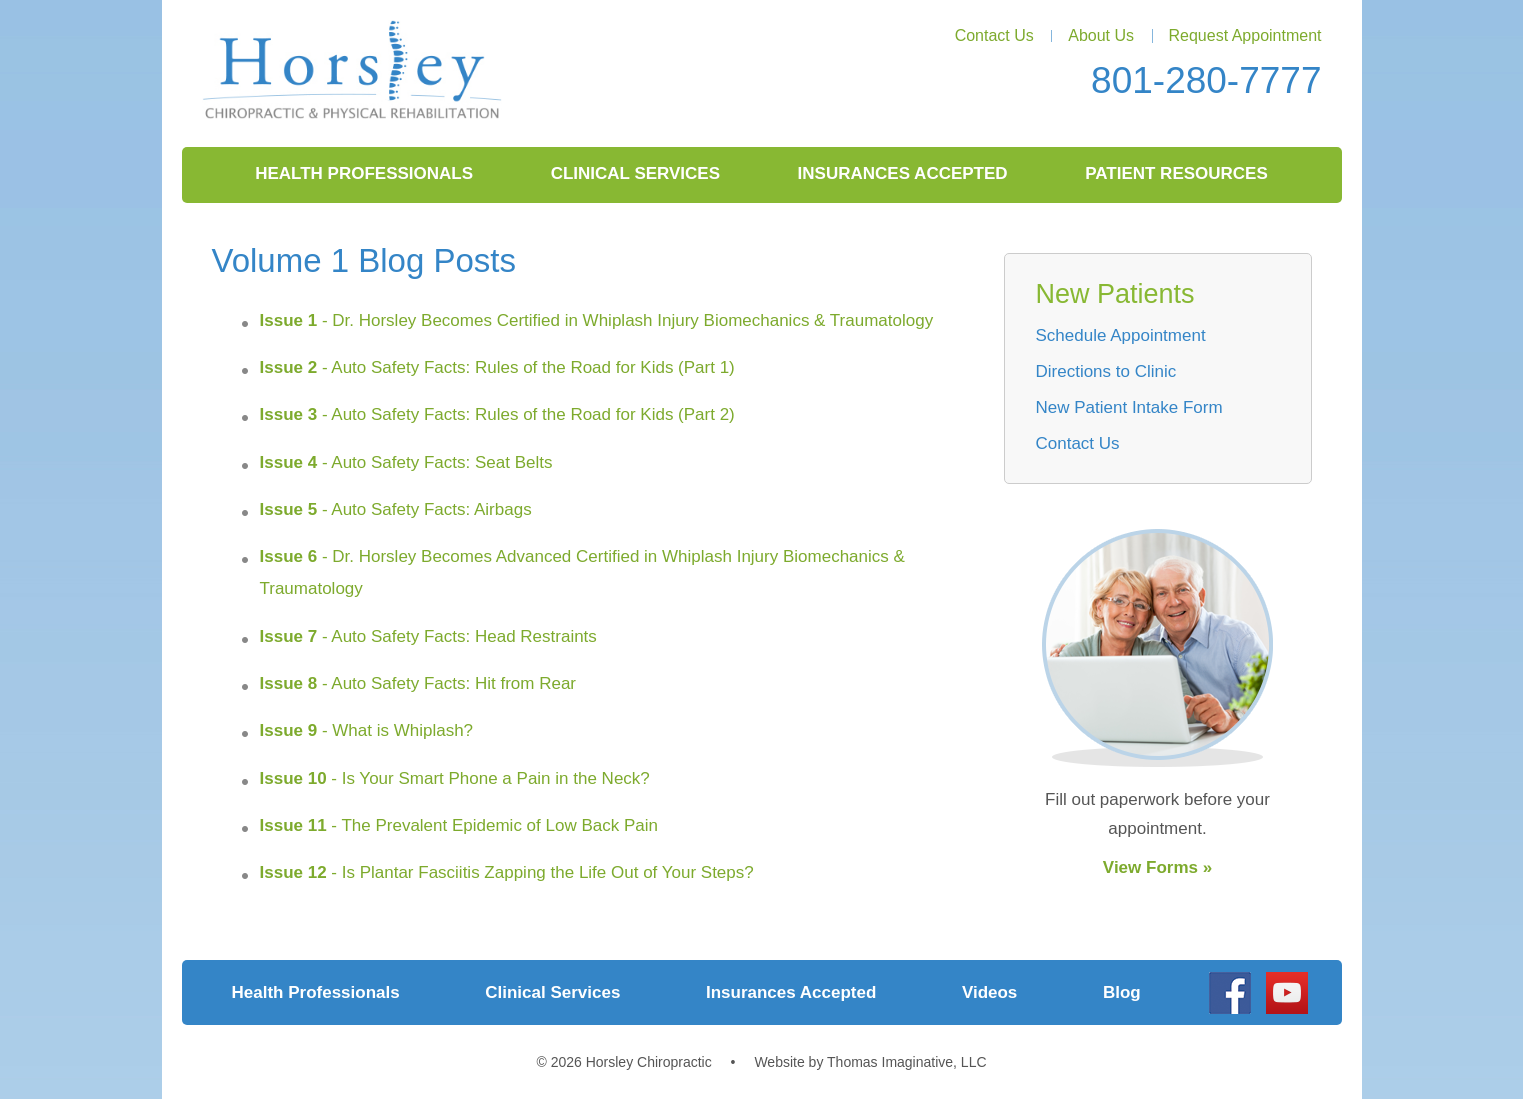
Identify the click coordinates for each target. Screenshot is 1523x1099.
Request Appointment (1245, 35)
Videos (989, 992)
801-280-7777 (1206, 80)
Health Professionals (364, 173)
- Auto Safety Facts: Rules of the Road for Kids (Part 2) (497, 414)
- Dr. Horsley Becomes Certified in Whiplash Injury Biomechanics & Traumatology (597, 320)
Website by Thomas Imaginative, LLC (870, 1062)
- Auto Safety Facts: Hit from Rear (418, 683)
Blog (1122, 992)
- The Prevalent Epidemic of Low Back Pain (459, 825)
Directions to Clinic (1106, 371)
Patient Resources (1176, 173)
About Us (1101, 35)
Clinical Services (635, 173)
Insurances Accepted (903, 173)
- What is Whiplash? (367, 730)
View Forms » (1157, 867)
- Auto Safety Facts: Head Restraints (428, 636)
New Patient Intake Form (1129, 407)
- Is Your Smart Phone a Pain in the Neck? (455, 778)
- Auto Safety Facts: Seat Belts (406, 462)
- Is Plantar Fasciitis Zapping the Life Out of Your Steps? (507, 872)
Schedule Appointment (1121, 335)
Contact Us (994, 35)
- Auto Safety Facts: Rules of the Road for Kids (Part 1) (497, 367)
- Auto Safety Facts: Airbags (396, 509)
